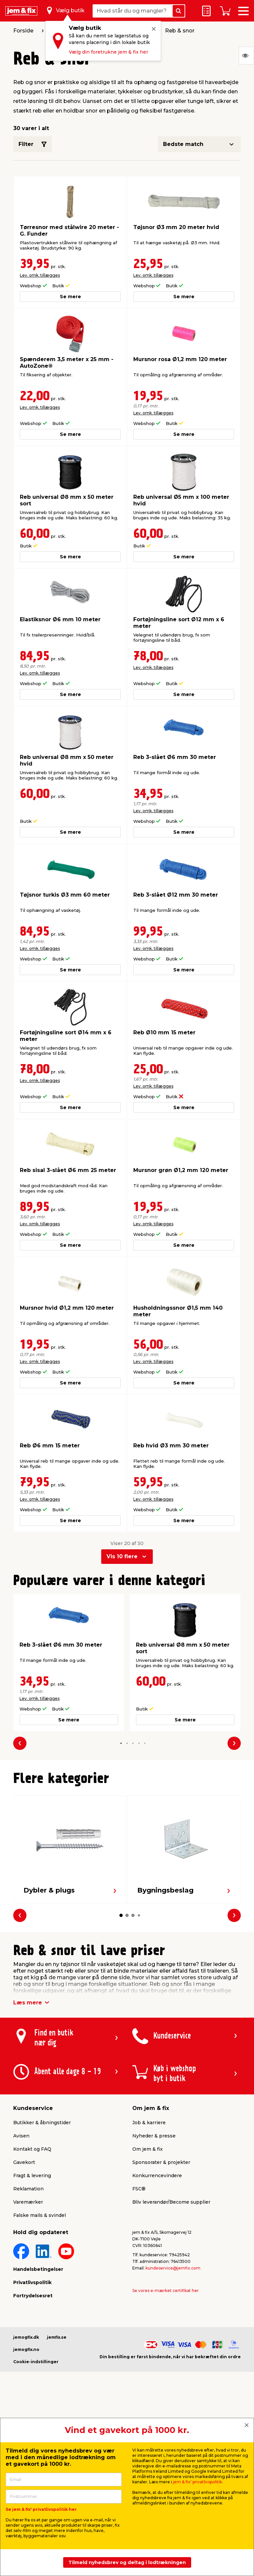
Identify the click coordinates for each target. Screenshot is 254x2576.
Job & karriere (149, 2123)
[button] (121, 1743)
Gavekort (24, 2162)
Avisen (21, 2136)
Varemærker (28, 2202)
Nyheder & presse (154, 2136)
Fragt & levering (32, 2175)
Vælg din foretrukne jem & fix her (108, 52)
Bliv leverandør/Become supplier (171, 2202)
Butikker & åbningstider (42, 2123)
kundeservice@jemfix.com (173, 2268)
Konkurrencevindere (157, 2175)
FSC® (139, 2189)
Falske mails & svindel (39, 2215)
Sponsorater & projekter (161, 2162)
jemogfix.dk (26, 2337)
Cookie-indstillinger (36, 2362)
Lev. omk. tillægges (40, 275)
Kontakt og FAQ (32, 2149)
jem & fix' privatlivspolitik (197, 2481)
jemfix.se (56, 2337)
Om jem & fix (147, 2149)
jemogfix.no (26, 2349)
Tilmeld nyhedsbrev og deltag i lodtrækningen (127, 2562)
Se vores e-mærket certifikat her (165, 2290)
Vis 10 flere (122, 1556)
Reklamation (28, 2189)
